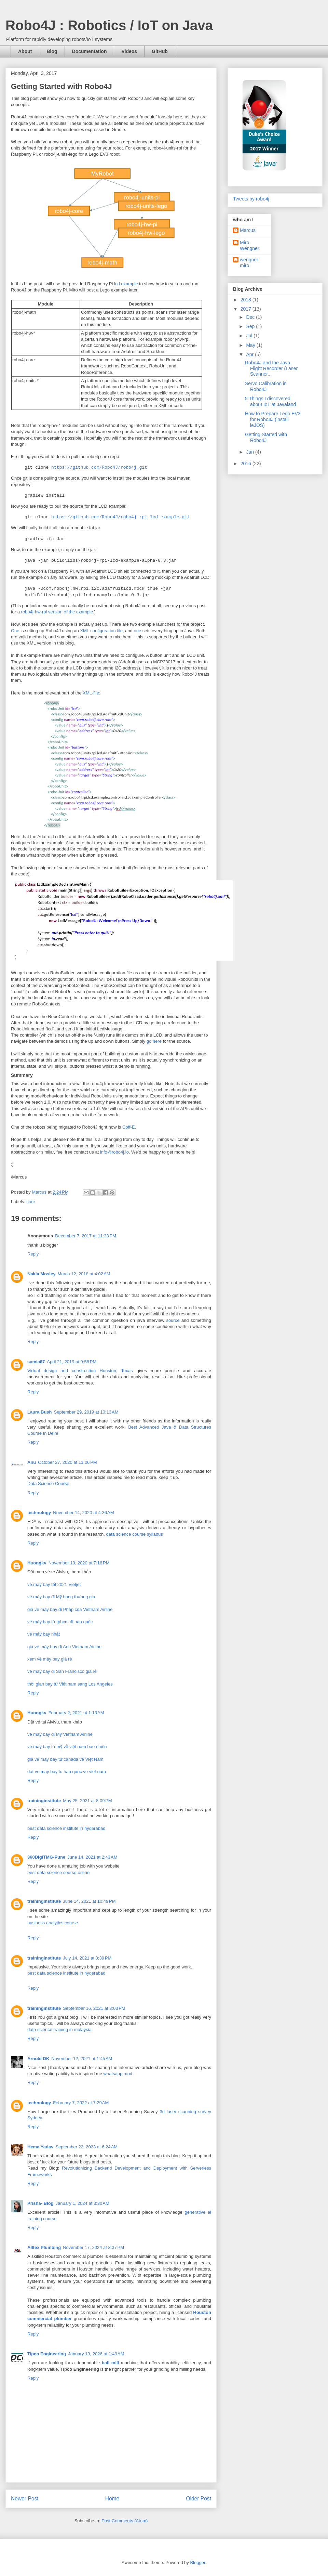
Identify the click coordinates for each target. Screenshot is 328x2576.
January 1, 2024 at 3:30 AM (82, 2203)
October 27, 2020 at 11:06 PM (67, 1462)
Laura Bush (39, 1412)
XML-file (91, 692)
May (251, 345)
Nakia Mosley (41, 1273)
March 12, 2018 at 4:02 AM (83, 1273)
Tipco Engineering (46, 2353)
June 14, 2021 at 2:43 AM (92, 1857)
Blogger (197, 2562)
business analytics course (52, 1922)
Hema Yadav (40, 2146)
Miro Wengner (249, 245)
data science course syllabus (134, 1534)
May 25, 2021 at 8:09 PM (87, 1800)
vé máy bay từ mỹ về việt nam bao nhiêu (67, 1746)
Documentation (89, 51)
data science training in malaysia (59, 2029)
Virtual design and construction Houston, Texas (80, 1370)
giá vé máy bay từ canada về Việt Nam (65, 1759)
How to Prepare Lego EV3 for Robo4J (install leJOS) (273, 419)
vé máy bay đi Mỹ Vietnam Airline (60, 1734)
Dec (251, 317)
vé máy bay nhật (43, 1634)
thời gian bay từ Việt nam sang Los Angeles (70, 1684)
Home (112, 2498)
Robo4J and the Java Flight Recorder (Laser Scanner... (271, 368)
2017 (246, 309)
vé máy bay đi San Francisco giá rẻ (62, 1671)
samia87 (36, 1361)
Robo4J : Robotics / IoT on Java (109, 25)
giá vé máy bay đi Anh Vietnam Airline (64, 1646)
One (15, 630)
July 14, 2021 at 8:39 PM (87, 1958)
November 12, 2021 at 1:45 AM (81, 2058)
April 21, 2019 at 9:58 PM (71, 1361)
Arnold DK (38, 2058)
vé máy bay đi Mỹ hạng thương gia (61, 1596)
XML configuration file (101, 630)
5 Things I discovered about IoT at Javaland (270, 401)
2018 (246, 299)
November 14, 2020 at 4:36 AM (83, 1512)
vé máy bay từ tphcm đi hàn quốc (60, 1621)
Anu (31, 1462)
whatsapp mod (118, 2073)
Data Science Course (48, 1483)
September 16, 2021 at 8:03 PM (94, 2008)
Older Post (198, 2498)
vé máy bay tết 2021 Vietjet (54, 1584)
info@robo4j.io (114, 1152)
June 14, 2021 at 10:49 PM (89, 1901)
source (172, 1320)
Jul (250, 335)
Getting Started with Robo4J (266, 437)
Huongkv (36, 1562)
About (25, 51)
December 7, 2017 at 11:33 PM (85, 1235)
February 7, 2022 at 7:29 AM (81, 2102)
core (31, 1201)
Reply (33, 1254)
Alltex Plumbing (44, 2247)
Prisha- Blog (40, 2203)
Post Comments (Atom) (124, 2520)
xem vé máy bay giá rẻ (49, 1659)
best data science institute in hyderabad (66, 1828)
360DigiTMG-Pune (46, 1857)
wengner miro (249, 262)
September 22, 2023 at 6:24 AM (86, 2146)
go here (154, 1041)
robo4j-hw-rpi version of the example (57, 611)
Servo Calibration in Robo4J (266, 386)
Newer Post (25, 2498)
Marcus (248, 230)
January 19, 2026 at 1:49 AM (96, 2353)
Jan (250, 452)
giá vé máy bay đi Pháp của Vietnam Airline (70, 1609)
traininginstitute (44, 1800)
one (137, 630)
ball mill (110, 2362)
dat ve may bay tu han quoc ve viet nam (66, 1771)
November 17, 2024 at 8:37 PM (93, 2247)
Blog (51, 51)
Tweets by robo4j (251, 198)
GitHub (160, 51)
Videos (129, 51)
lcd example (126, 283)
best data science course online (58, 1872)
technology (39, 1512)
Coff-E (128, 1127)
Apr (250, 354)
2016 (246, 463)
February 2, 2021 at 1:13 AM (76, 1712)
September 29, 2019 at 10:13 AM (86, 1412)
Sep (251, 326)
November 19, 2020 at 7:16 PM (79, 1562)
